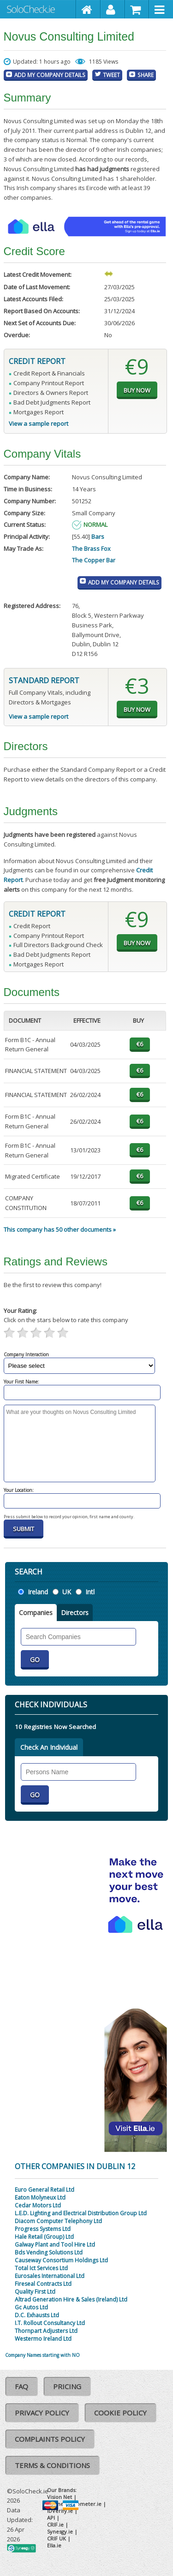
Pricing (67, 2386)
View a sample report (38, 423)
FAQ (21, 2386)
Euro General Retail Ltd (44, 2190)
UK (66, 1591)
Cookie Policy (120, 2412)
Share (145, 74)
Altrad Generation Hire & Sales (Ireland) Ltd (71, 2299)
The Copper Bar (93, 560)
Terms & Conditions (52, 2465)
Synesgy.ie (60, 2531)
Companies (36, 1612)
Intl (90, 1591)
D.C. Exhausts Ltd (37, 2315)
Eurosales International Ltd (49, 2276)
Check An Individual (49, 1747)
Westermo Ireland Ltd (43, 2339)
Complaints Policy (50, 2439)
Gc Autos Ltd (31, 2307)
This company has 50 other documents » (60, 1229)
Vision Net (59, 2496)
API (51, 2517)
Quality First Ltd (35, 2292)
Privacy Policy (42, 2412)
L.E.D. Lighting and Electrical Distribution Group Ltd (81, 2213)
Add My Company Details (49, 74)
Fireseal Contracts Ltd (43, 2284)
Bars (97, 536)
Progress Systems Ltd (43, 2229)
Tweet (111, 74)
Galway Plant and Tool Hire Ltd (55, 2244)
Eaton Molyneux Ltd (40, 2197)
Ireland (38, 1591)
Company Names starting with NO (42, 2355)
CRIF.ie (55, 2524)
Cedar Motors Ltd (38, 2205)
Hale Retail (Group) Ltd (44, 2237)
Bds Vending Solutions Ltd (49, 2252)
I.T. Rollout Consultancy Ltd (50, 2323)
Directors (75, 1612)
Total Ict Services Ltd (41, 2268)
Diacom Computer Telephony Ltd (58, 2221)
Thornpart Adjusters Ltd (46, 2331)
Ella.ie (54, 2545)
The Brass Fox (91, 548)
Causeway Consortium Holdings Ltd (61, 2260)
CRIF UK (56, 2538)
